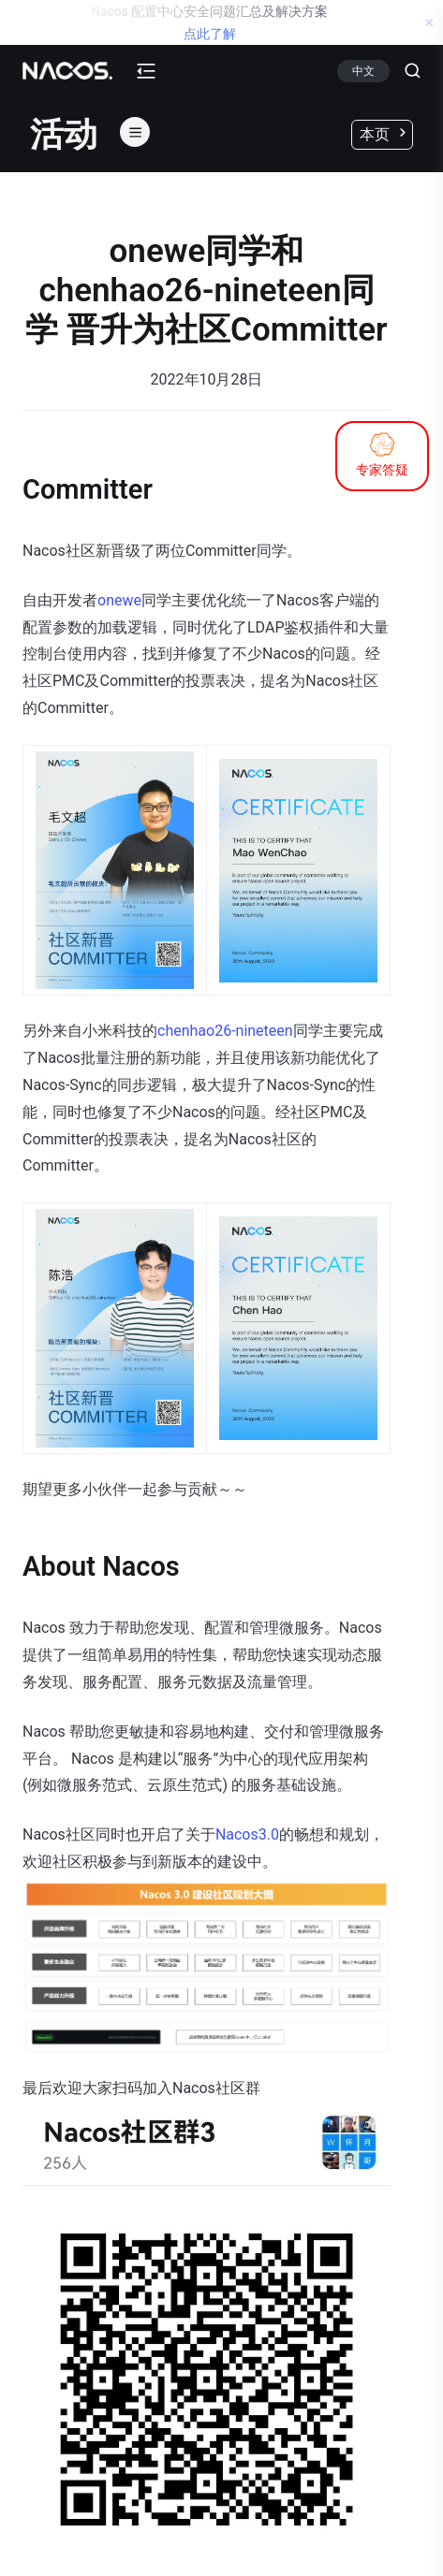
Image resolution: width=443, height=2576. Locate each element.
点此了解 (210, 33)
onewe (119, 600)
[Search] (405, 71)
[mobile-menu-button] (146, 71)
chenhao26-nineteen (225, 1031)
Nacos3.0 (247, 1834)
